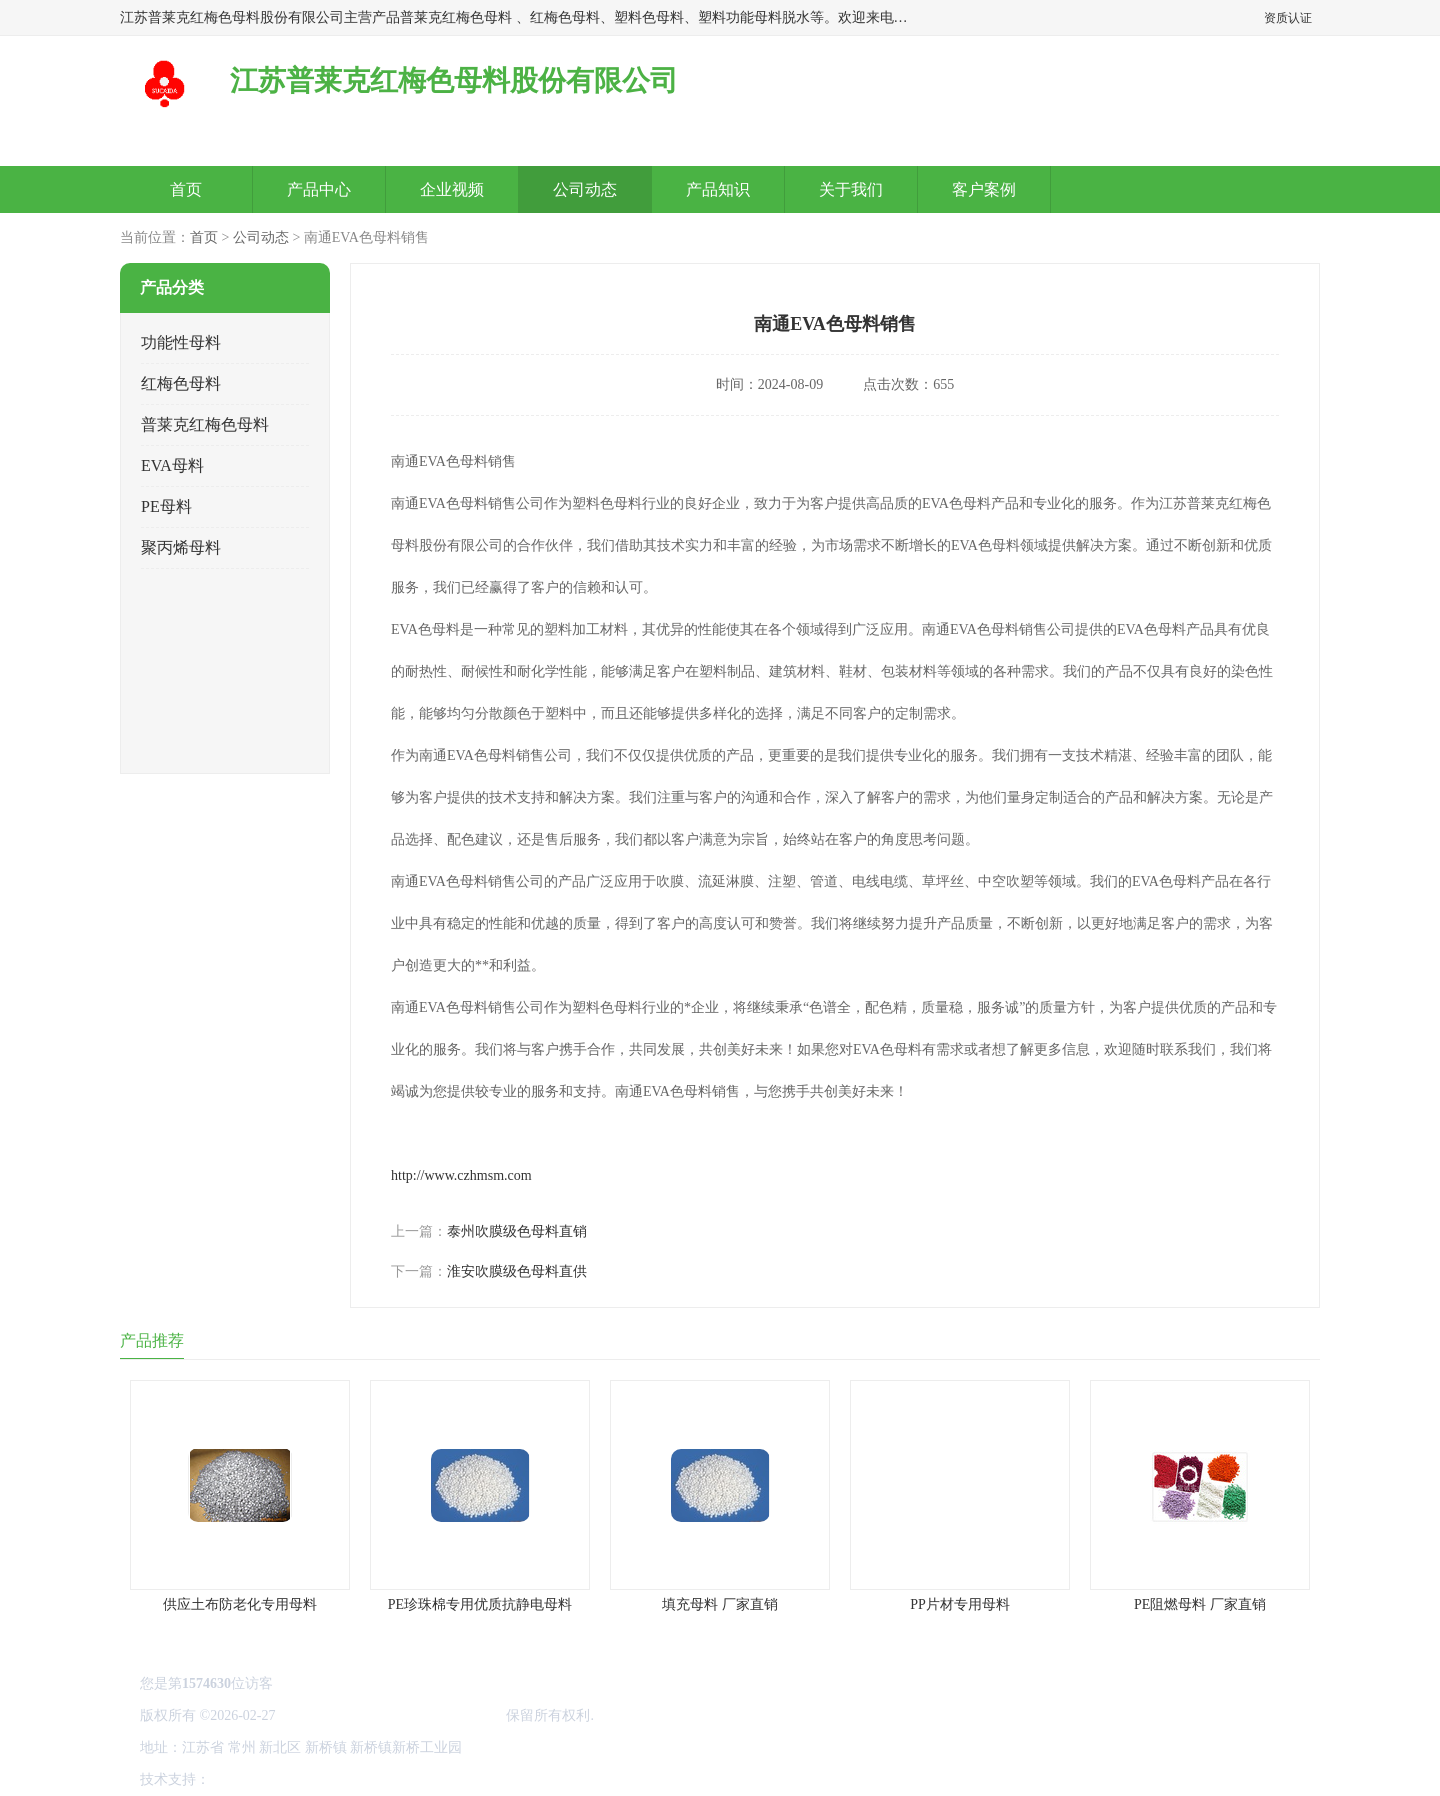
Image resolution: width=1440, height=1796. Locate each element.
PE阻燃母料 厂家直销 (1200, 1604)
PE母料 (166, 506)
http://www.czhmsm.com (461, 1175)
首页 (186, 189)
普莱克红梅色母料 (205, 424)
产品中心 (319, 189)
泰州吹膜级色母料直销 (517, 1231)
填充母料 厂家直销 (720, 1604)
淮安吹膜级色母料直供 (517, 1271)
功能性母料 (181, 342)
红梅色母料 (181, 383)
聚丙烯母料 (181, 547)
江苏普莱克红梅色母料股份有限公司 (391, 1715)
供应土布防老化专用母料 (240, 1604)
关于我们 (851, 189)
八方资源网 (249, 1779)
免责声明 (315, 1779)
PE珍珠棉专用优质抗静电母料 (480, 1604)
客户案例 (984, 189)
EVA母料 (172, 465)
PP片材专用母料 (960, 1604)
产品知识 (718, 189)
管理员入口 (382, 1779)
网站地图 (448, 1779)
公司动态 (585, 189)
